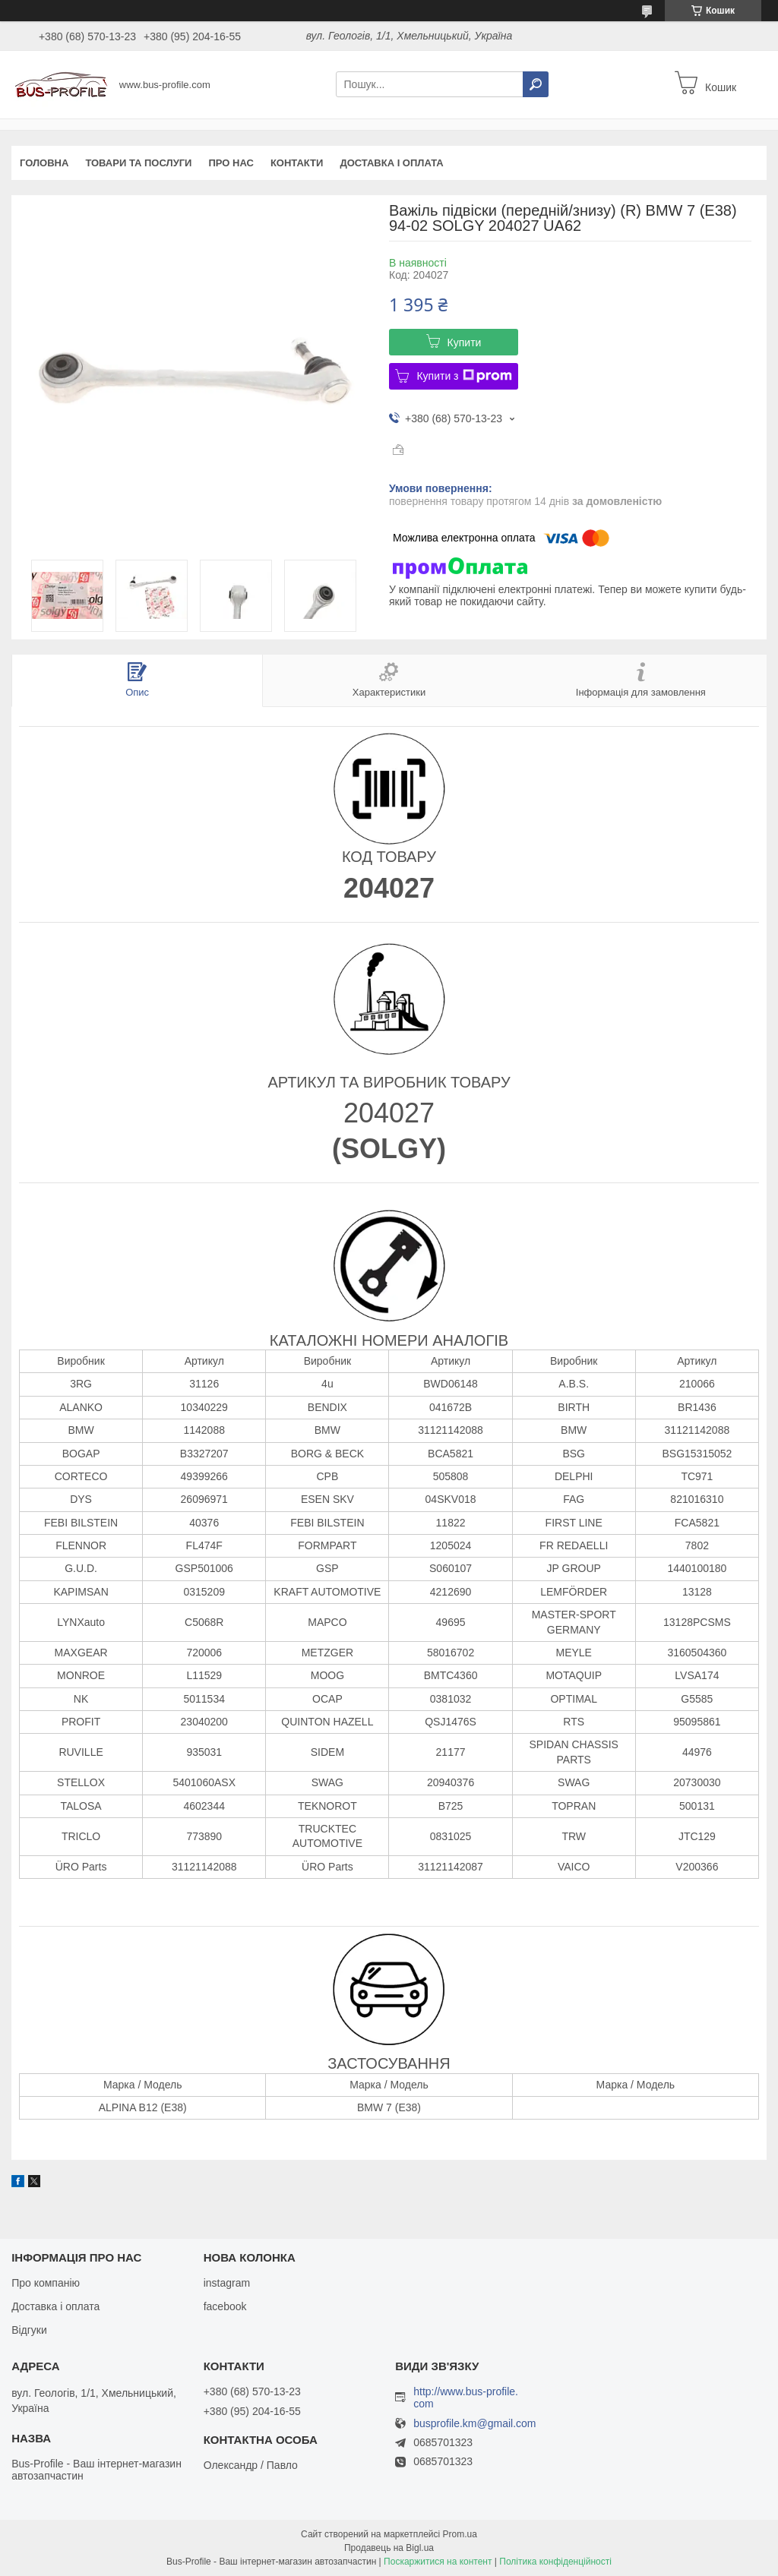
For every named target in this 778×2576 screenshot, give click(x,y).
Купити (465, 342)
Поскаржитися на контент (438, 2561)
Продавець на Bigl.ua (389, 2548)
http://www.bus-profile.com (465, 2397)
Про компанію (45, 2283)
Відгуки (29, 2330)
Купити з (463, 376)
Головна (44, 163)
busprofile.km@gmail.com (474, 2423)
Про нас (230, 163)
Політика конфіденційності (555, 2561)
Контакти (297, 163)
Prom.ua (460, 2534)
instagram (227, 2283)
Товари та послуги (138, 163)
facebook (225, 2306)
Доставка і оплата (391, 163)
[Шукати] (536, 84)
